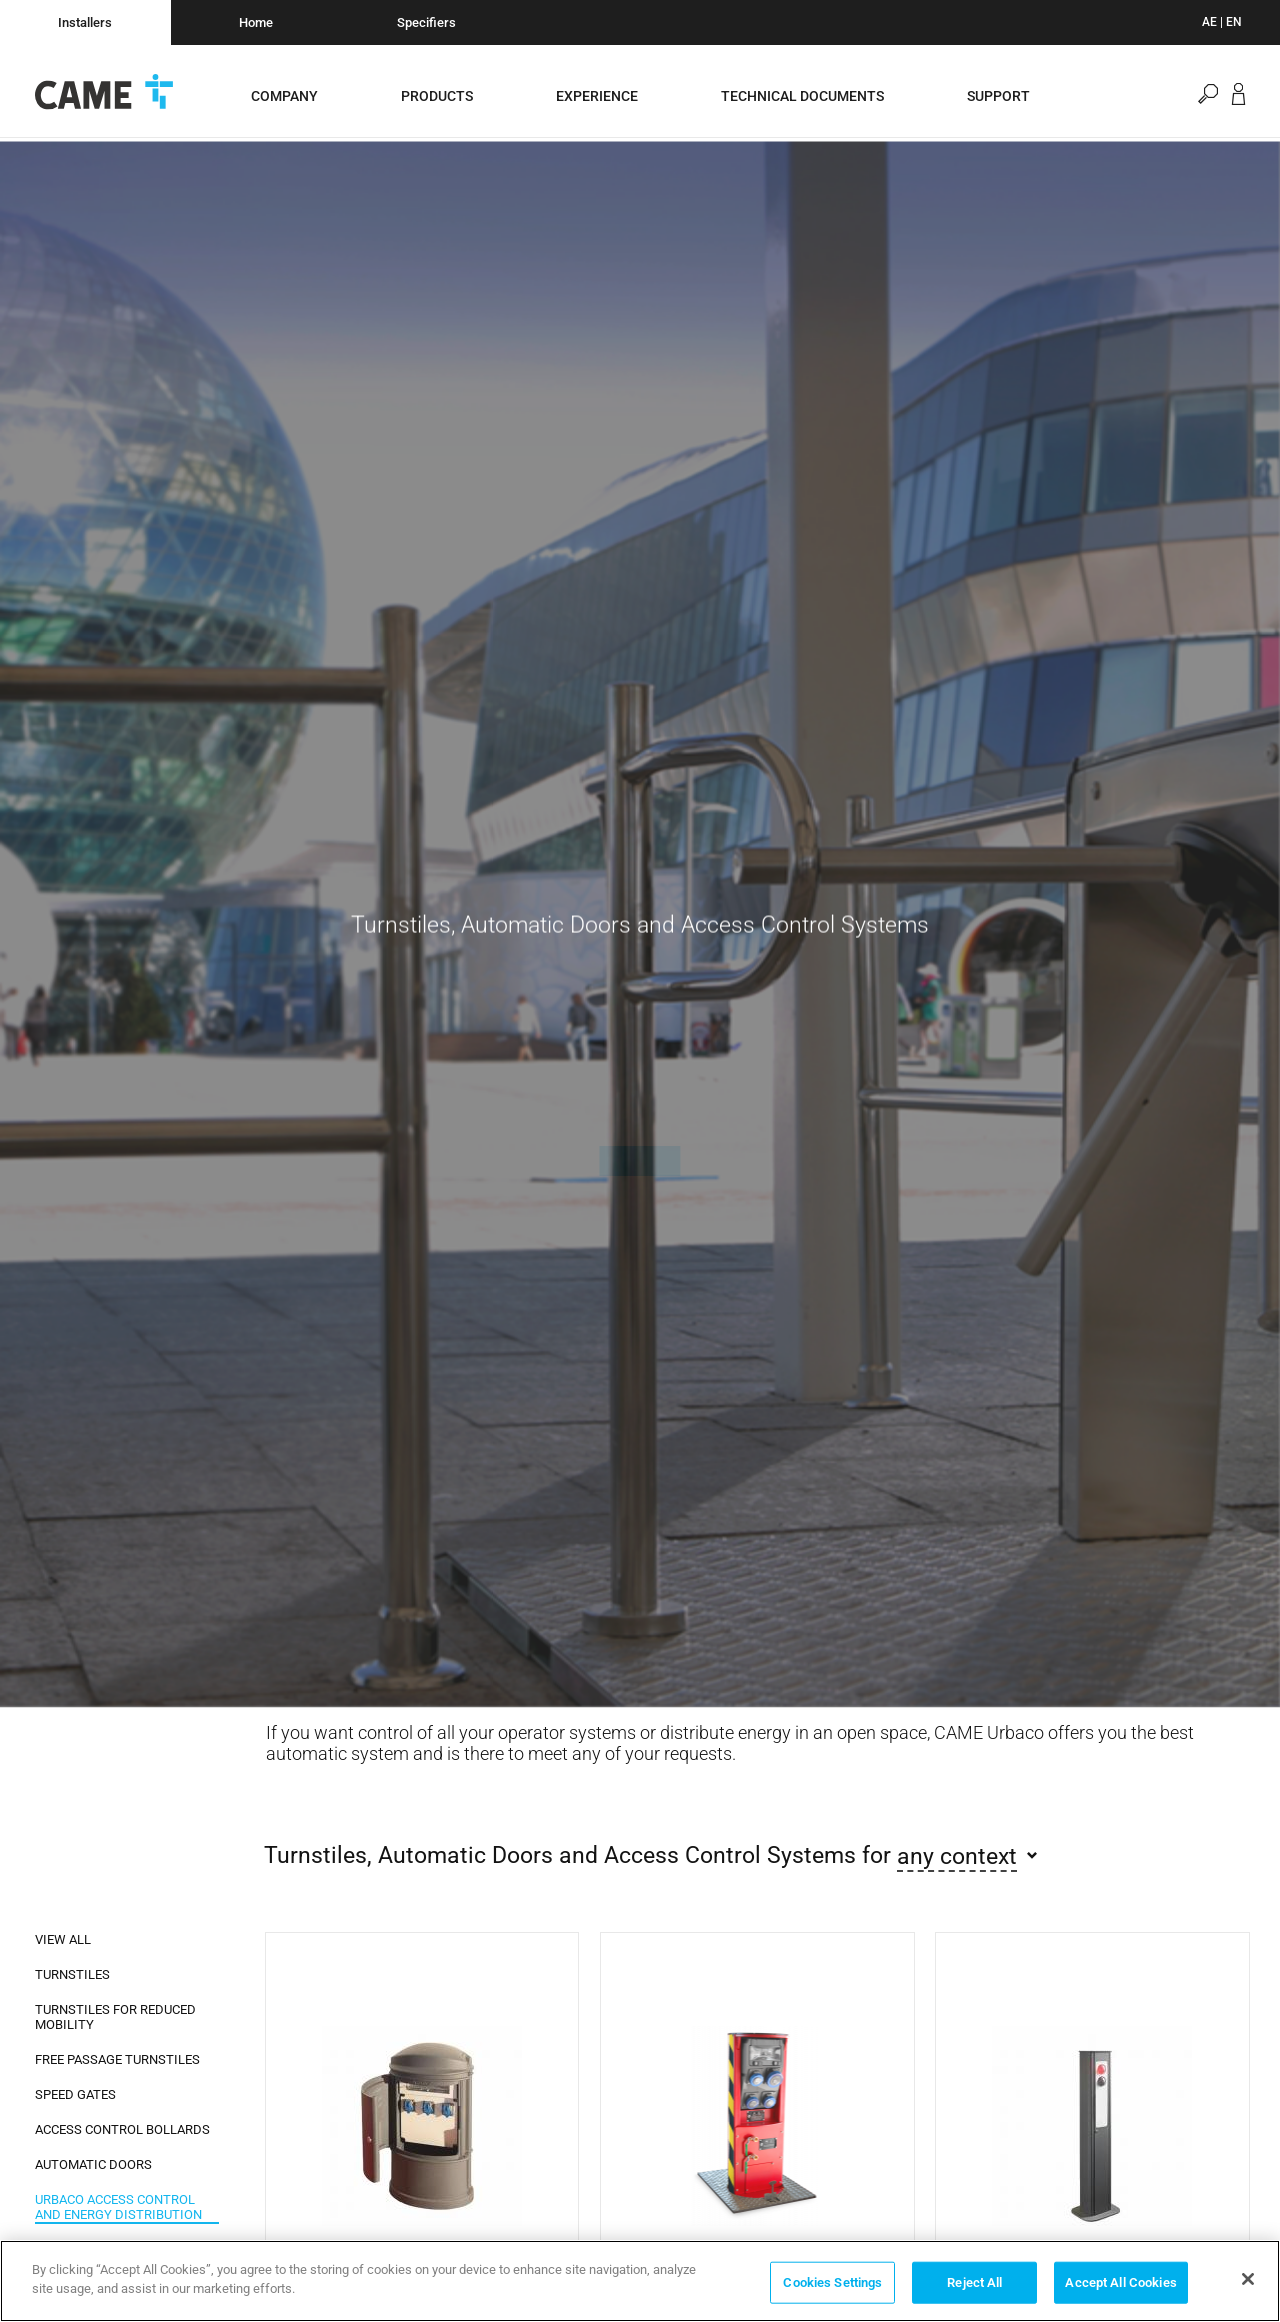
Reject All (974, 2282)
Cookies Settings (832, 2282)
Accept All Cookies (1120, 2282)
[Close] (1248, 2279)
